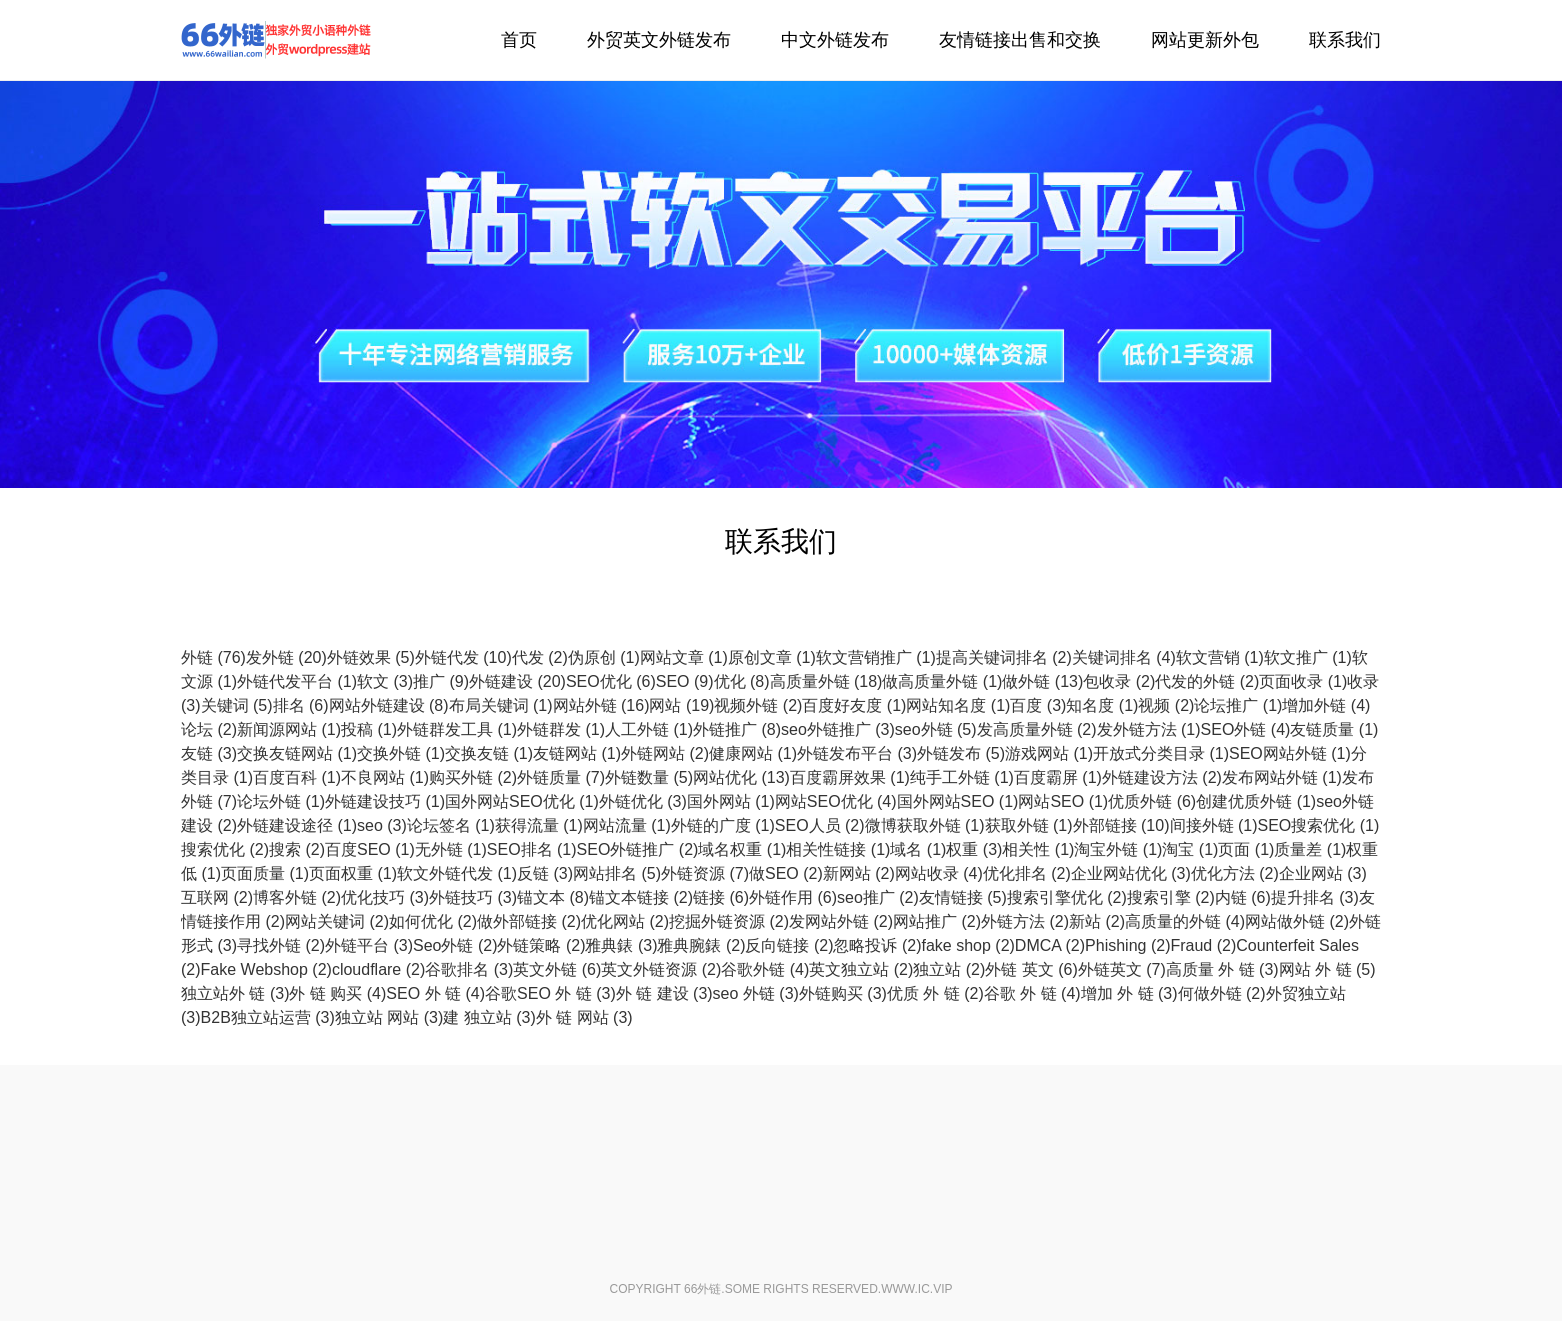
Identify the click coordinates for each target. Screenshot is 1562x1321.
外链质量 (561, 777)
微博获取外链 (925, 825)
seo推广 (878, 897)
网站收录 (939, 873)
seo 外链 (756, 993)
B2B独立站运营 (268, 1017)
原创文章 (772, 657)
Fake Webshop (266, 969)
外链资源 (705, 873)
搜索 (297, 849)
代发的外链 (1207, 681)
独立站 (949, 969)
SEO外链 (1246, 729)
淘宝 (1190, 849)
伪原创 (604, 657)
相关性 (1038, 849)
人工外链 (649, 729)
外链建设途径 (297, 825)
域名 (918, 849)
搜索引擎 (1171, 897)
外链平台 (369, 945)
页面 (1246, 849)
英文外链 (557, 969)
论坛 (209, 729)
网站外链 (601, 705)
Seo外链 (455, 945)
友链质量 (1334, 729)
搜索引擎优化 (1067, 897)
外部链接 (1121, 825)
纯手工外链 (962, 777)
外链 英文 (1031, 969)
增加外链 (1326, 705)
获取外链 (1029, 825)
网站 (681, 705)
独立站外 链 (235, 993)
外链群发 (561, 729)
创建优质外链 (1256, 801)
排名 (301, 705)
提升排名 (1315, 897)
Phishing (1127, 945)
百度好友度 (854, 705)
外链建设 (517, 681)
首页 (519, 40)
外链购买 (843, 993)
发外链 (286, 657)
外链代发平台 (297, 681)
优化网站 (625, 921)
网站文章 (684, 657)
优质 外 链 (935, 993)
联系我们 (1345, 40)
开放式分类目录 (1161, 753)
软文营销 (1220, 657)
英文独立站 (861, 969)
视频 (1166, 705)
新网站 (859, 873)
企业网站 (1323, 873)
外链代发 (276, 40)
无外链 (451, 849)
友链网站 (577, 753)
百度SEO (370, 849)
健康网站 (753, 753)
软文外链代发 (457, 873)
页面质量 (265, 873)
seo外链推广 (838, 729)
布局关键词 (501, 705)
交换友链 (489, 753)
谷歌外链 (765, 969)
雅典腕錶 (701, 945)
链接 (721, 897)
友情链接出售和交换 (1020, 40)
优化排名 (1027, 873)
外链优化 (643, 801)
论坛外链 (281, 801)
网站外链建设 (389, 705)
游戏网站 (1049, 753)
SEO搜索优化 (1319, 825)
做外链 (1042, 681)
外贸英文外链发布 (659, 40)
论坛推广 (1238, 705)
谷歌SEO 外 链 (550, 993)
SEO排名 (532, 849)
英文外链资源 (661, 969)
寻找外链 (281, 945)
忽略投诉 (877, 945)
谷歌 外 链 (1032, 993)
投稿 (369, 729)
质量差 (1310, 849)
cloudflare (378, 969)
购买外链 (473, 777)
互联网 (217, 897)
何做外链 (1222, 993)
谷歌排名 (469, 969)
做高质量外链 (942, 681)
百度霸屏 (1058, 777)
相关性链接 (838, 849)
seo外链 (936, 729)
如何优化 (433, 921)
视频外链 (758, 705)
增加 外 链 (1129, 993)
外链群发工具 (457, 729)
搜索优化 (225, 849)
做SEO (786, 873)
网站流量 (627, 825)
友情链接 (963, 897)
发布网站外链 (1282, 777)
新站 (1097, 921)
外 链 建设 (664, 993)
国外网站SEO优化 (522, 801)
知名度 (1102, 705)
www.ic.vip (916, 1289)
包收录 (1119, 681)
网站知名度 (958, 705)
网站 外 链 (1327, 969)
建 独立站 (489, 1017)
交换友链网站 (297, 753)
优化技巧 (385, 897)
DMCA (1050, 945)
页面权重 (353, 873)
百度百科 (297, 777)
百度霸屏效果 (850, 777)
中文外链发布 (835, 40)
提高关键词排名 (1004, 657)
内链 (1243, 897)
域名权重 (742, 849)
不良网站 (385, 777)
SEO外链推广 (638, 849)
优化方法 (1235, 873)
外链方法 (1025, 921)
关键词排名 (1124, 657)
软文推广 (1308, 657)
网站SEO (1063, 801)
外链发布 (961, 753)
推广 (441, 681)
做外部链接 (529, 921)
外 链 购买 (337, 993)
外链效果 (371, 657)
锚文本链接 (641, 897)
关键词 (237, 705)
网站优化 (741, 777)
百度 (1038, 705)
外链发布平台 (857, 753)
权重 (974, 849)
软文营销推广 (876, 657)
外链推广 (737, 729)
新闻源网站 (289, 729)
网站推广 (937, 921)
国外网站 (731, 801)
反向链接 (789, 945)
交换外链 (401, 753)
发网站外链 (841, 921)
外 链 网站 (584, 1017)
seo (382, 825)
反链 (545, 873)
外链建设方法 (1162, 777)
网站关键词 (337, 921)
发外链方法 (1149, 729)
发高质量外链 (1037, 729)
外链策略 (541, 945)
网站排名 (617, 873)
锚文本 (553, 897)
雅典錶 (621, 945)
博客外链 (297, 897)
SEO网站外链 (1290, 753)
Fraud (1203, 945)
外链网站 (665, 753)
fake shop (967, 945)
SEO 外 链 (435, 993)
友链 (209, 753)
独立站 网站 (389, 1017)
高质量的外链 (1185, 921)
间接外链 (1214, 825)
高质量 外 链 (1222, 969)
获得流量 (539, 825)
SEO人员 (820, 825)
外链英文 (1122, 969)
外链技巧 (473, 897)
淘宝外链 (1118, 849)
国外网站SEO (958, 801)
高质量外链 (826, 681)
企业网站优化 (1131, 873)
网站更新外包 (1205, 40)
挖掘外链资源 (729, 921)
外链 (213, 657)
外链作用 (793, 897)
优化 (742, 681)
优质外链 (1152, 801)
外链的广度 (723, 825)
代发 (540, 657)
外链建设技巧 (385, 801)
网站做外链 (1297, 921)
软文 (385, 681)
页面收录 (1303, 681)
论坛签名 (451, 825)
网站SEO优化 (836, 801)
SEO (685, 681)
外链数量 (649, 777)
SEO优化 (611, 681)
